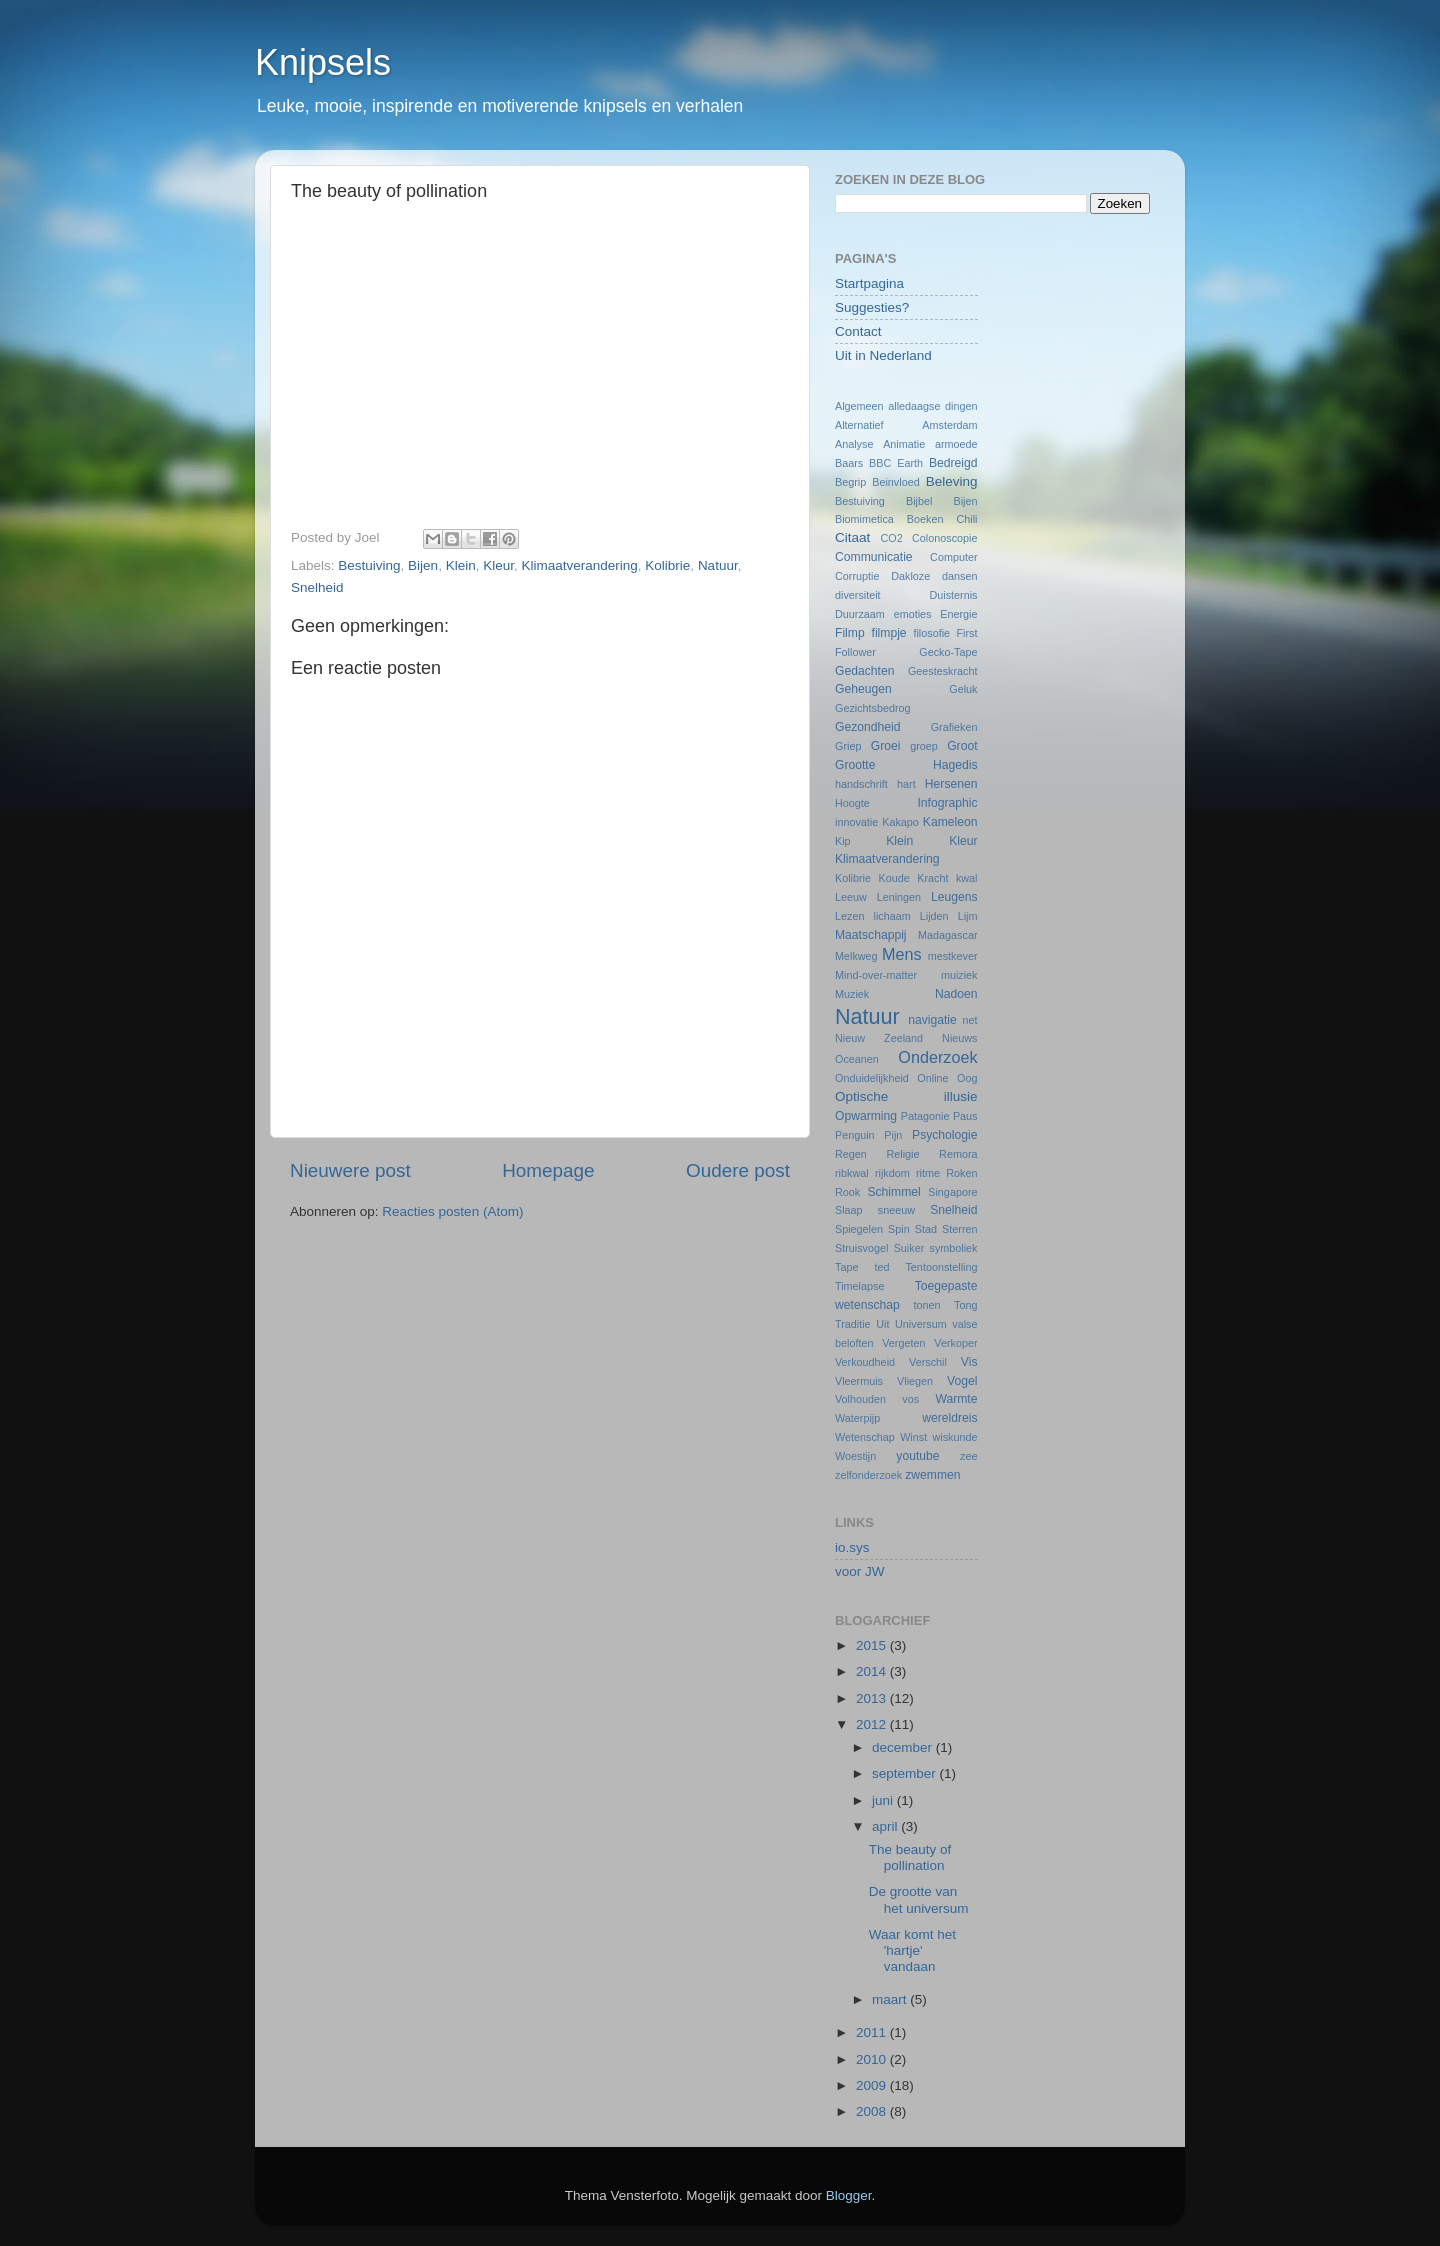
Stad (926, 1229)
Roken (961, 1173)
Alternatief (859, 425)
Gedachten (864, 671)
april (886, 1826)
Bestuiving (369, 565)
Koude (894, 878)
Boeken (925, 519)
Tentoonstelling (941, 1267)
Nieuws (959, 1038)
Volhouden (860, 1399)
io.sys (852, 1547)
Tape (846, 1267)
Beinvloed (895, 482)
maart (891, 1999)
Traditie (853, 1324)
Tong (965, 1305)
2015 (873, 1645)
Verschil (928, 1362)
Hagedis (955, 765)
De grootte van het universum (919, 1899)
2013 (873, 1698)
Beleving (952, 481)
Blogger (849, 2195)
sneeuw (896, 1210)
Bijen (423, 565)
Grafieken (954, 727)
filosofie (931, 633)
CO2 (891, 538)
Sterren (959, 1229)
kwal (967, 878)
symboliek (954, 1248)
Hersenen (951, 784)
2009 (873, 2085)
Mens (902, 954)
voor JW (860, 1571)
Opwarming (866, 1116)
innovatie (856, 822)
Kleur (498, 565)
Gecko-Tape (948, 652)
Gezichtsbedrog (873, 708)
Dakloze (910, 576)
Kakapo (900, 822)
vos (910, 1399)
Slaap (849, 1210)
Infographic (947, 803)
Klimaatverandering (580, 565)
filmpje (889, 633)
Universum (921, 1324)
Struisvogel (861, 1248)
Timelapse (859, 1286)
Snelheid (317, 587)
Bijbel (919, 501)
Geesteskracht (943, 671)
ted (881, 1267)
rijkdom (892, 1173)
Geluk (963, 689)
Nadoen (956, 994)
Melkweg (856, 956)
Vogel (962, 1381)
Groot (962, 746)
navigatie (932, 1020)
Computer (953, 557)
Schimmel (893, 1192)
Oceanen (857, 1059)
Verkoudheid (865, 1362)
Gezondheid (867, 727)
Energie (958, 614)
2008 (873, 2111)
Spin (899, 1229)
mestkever (953, 956)
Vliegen (915, 1381)
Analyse (854, 444)
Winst (913, 1437)
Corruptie (857, 576)
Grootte (855, 765)
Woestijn (855, 1456)
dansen (959, 576)
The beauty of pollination (910, 1857)
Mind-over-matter (876, 975)
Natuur (718, 565)
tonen (927, 1305)
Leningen (899, 897)
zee (968, 1456)
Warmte (956, 1399)
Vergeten (903, 1343)
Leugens (954, 897)
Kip (843, 841)
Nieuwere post (350, 1170)
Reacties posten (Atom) (452, 1211)
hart (906, 784)
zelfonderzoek (868, 1475)
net (970, 1020)
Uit (882, 1324)
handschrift (861, 784)
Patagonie (925, 1116)
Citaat (852, 537)
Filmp (850, 633)
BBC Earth (896, 463)
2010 (873, 2059)
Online (932, 1078)
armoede (956, 444)
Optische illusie (906, 1096)
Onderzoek (937, 1057)
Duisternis (953, 595)
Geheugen (863, 689)
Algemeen (859, 406)
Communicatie (874, 557)
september (906, 1773)
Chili (967, 519)
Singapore (952, 1192)
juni (884, 1800)
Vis (969, 1362)
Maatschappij (871, 935)
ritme (928, 1173)
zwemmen (932, 1475)
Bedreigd (953, 463)
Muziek (852, 994)
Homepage (548, 1170)
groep (924, 746)
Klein (461, 565)
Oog (967, 1078)
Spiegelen (859, 1229)
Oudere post (738, 1170)
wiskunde (954, 1437)
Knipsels (323, 62)
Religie (902, 1154)
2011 (873, 2032)
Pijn (893, 1135)
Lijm (968, 916)
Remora (958, 1154)
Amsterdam (949, 425)
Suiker (909, 1248)
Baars (849, 463)
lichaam (892, 916)
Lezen (849, 916)
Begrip (850, 482)
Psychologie (944, 1135)
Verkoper (955, 1343)
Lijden (934, 916)
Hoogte (852, 803)
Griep (848, 746)
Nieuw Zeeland (879, 1038)
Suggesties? (872, 307)
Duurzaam (860, 614)
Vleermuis (859, 1381)
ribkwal (852, 1173)
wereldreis (949, 1418)
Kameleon (950, 822)
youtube (917, 1456)
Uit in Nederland (883, 355)
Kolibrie (667, 565)
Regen (851, 1154)
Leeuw (851, 897)
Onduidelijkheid (872, 1078)
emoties (913, 614)
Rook (847, 1192)
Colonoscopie (944, 538)
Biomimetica (864, 519)
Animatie (904, 444)
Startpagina (869, 283)
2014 (873, 1671)
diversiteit (858, 595)
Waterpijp (857, 1418)
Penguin (855, 1135)
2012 (873, 1724)
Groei (886, 746)
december (904, 1747)
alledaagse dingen (932, 406)
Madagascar (947, 935)
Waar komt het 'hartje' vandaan (912, 1950)
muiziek (959, 975)
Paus (965, 1116)
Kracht (932, 878)
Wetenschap (865, 1437)
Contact (858, 331)
